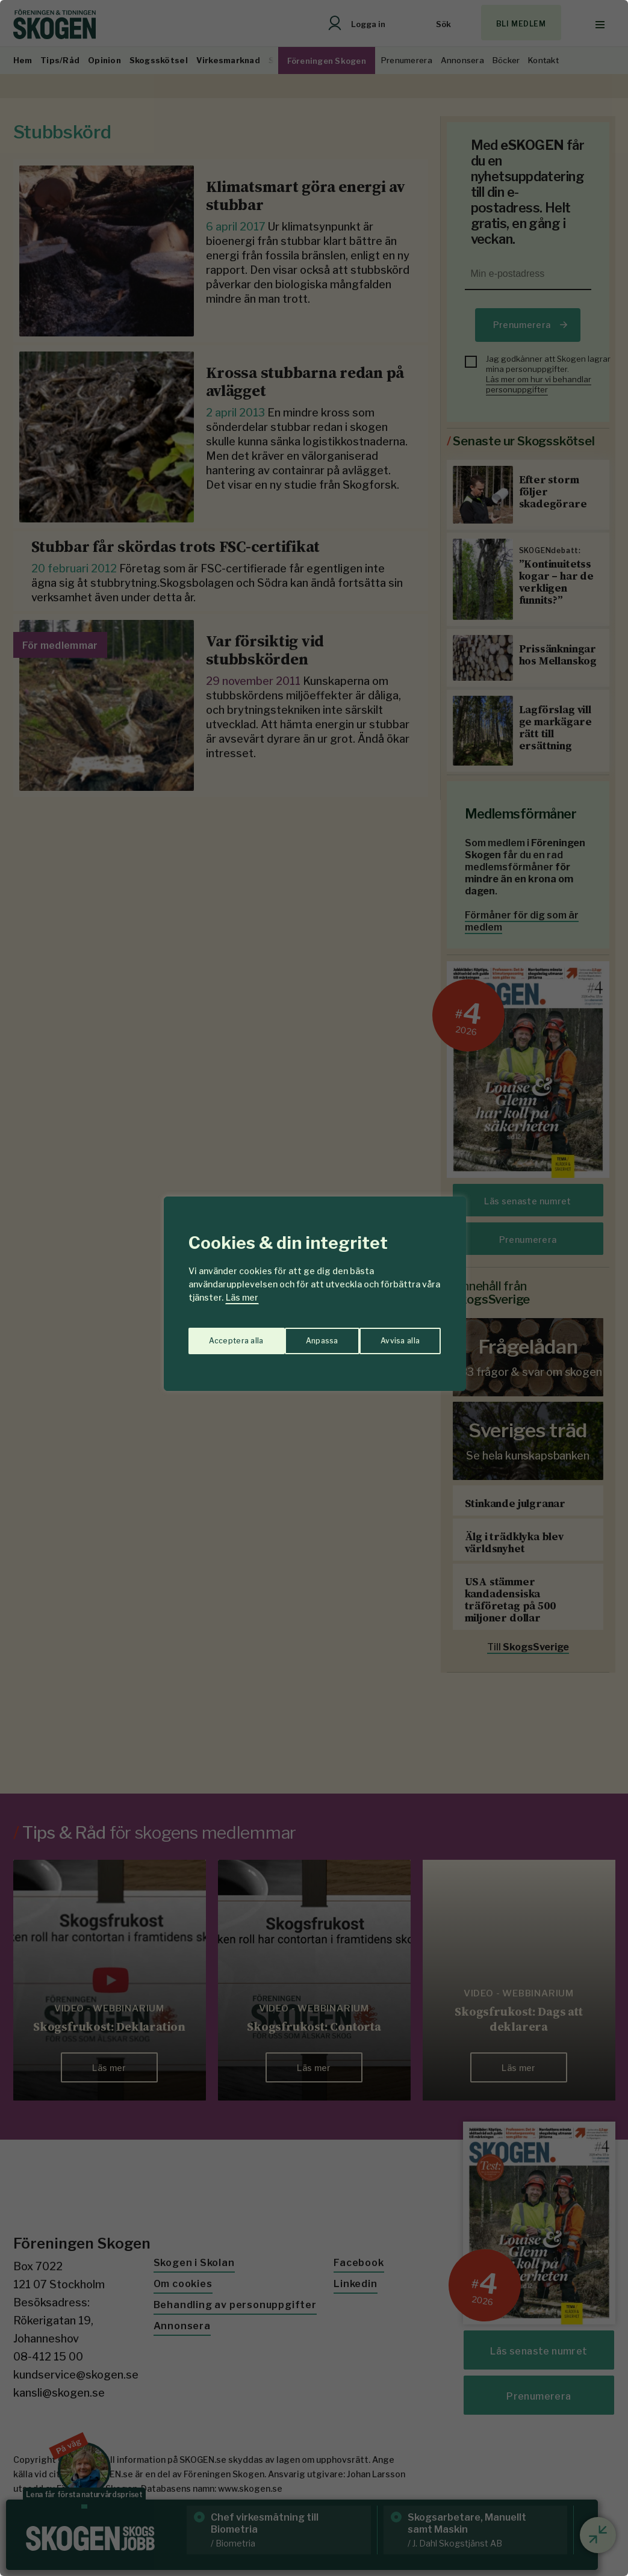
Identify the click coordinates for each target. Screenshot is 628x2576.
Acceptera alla (393, 1335)
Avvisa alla (302, 1335)
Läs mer (242, 1297)
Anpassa (222, 1335)
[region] (314, 1288)
